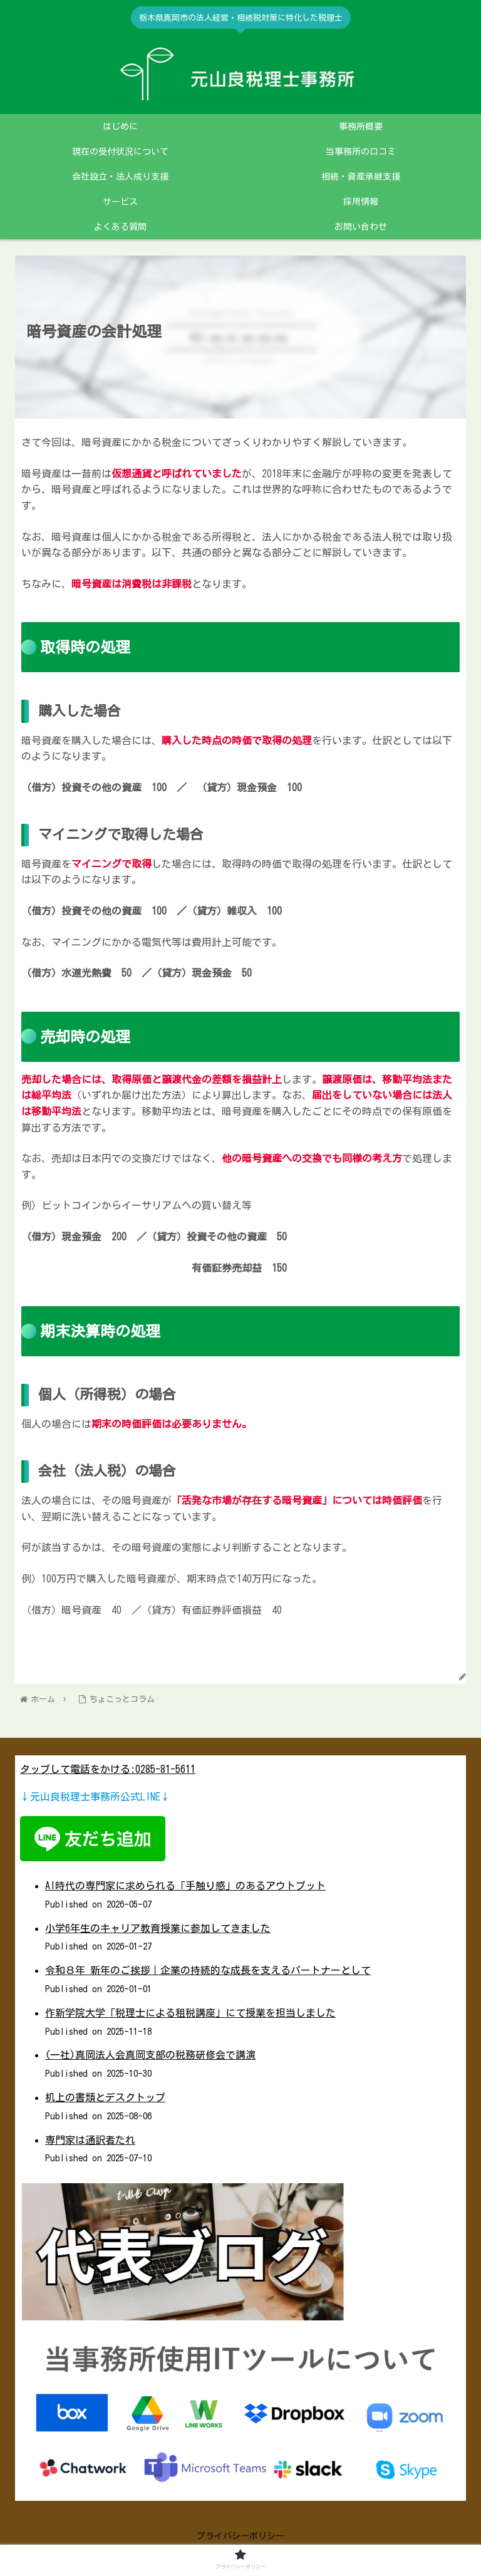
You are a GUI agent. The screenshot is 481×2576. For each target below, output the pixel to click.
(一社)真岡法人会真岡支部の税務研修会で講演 (150, 2055)
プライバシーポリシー (240, 2536)
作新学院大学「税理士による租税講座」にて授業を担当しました (190, 2013)
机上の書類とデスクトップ (105, 2097)
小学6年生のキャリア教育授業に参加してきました (158, 1928)
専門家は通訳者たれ (90, 2140)
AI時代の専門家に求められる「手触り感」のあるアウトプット (185, 1886)
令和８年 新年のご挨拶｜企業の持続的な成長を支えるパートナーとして (208, 1970)
